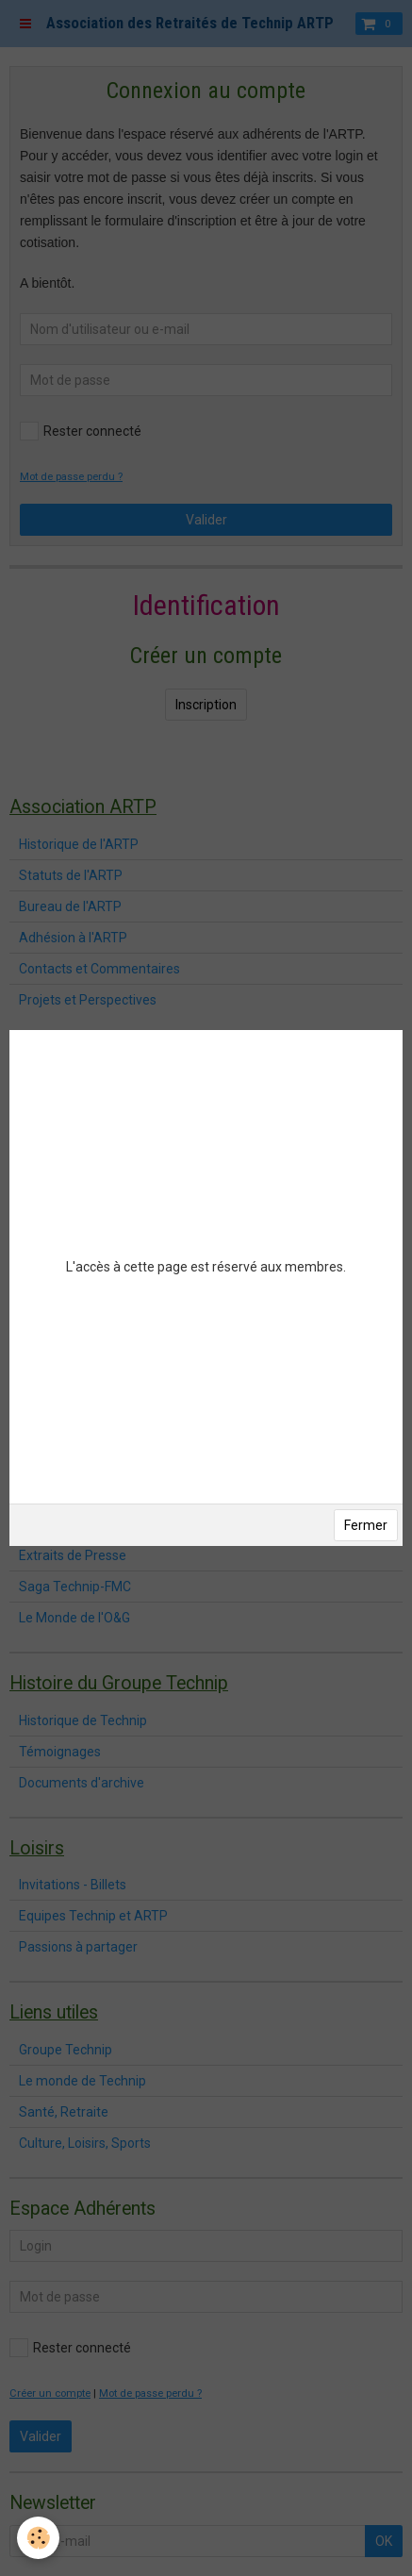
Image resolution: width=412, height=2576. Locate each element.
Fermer (365, 1525)
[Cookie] (38, 2538)
